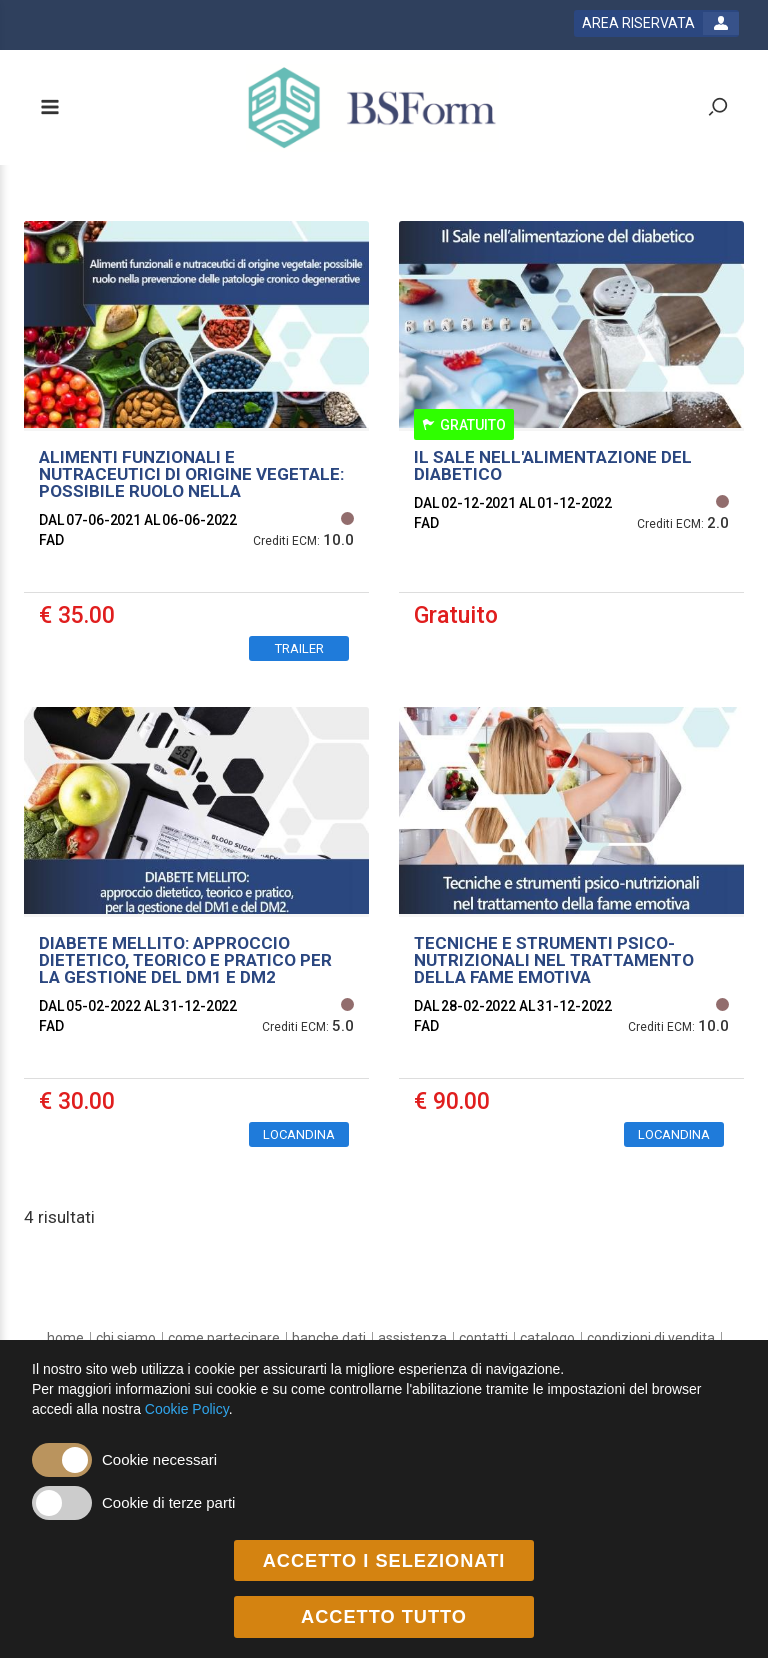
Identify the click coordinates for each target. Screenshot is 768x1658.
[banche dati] (329, 1338)
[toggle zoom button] (718, 108)
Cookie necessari (159, 1459)
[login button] (656, 23)
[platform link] (372, 107)
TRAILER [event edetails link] (299, 648)
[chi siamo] (126, 1338)
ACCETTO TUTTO (384, 1617)
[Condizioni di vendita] (651, 1338)
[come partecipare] (224, 1338)
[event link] (196, 449)
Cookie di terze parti (168, 1502)
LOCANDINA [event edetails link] (299, 1134)
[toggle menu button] (49, 108)
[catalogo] (547, 1338)
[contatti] (483, 1338)
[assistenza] (412, 1338)
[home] (65, 1338)
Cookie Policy (187, 1409)
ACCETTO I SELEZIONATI (384, 1561)
